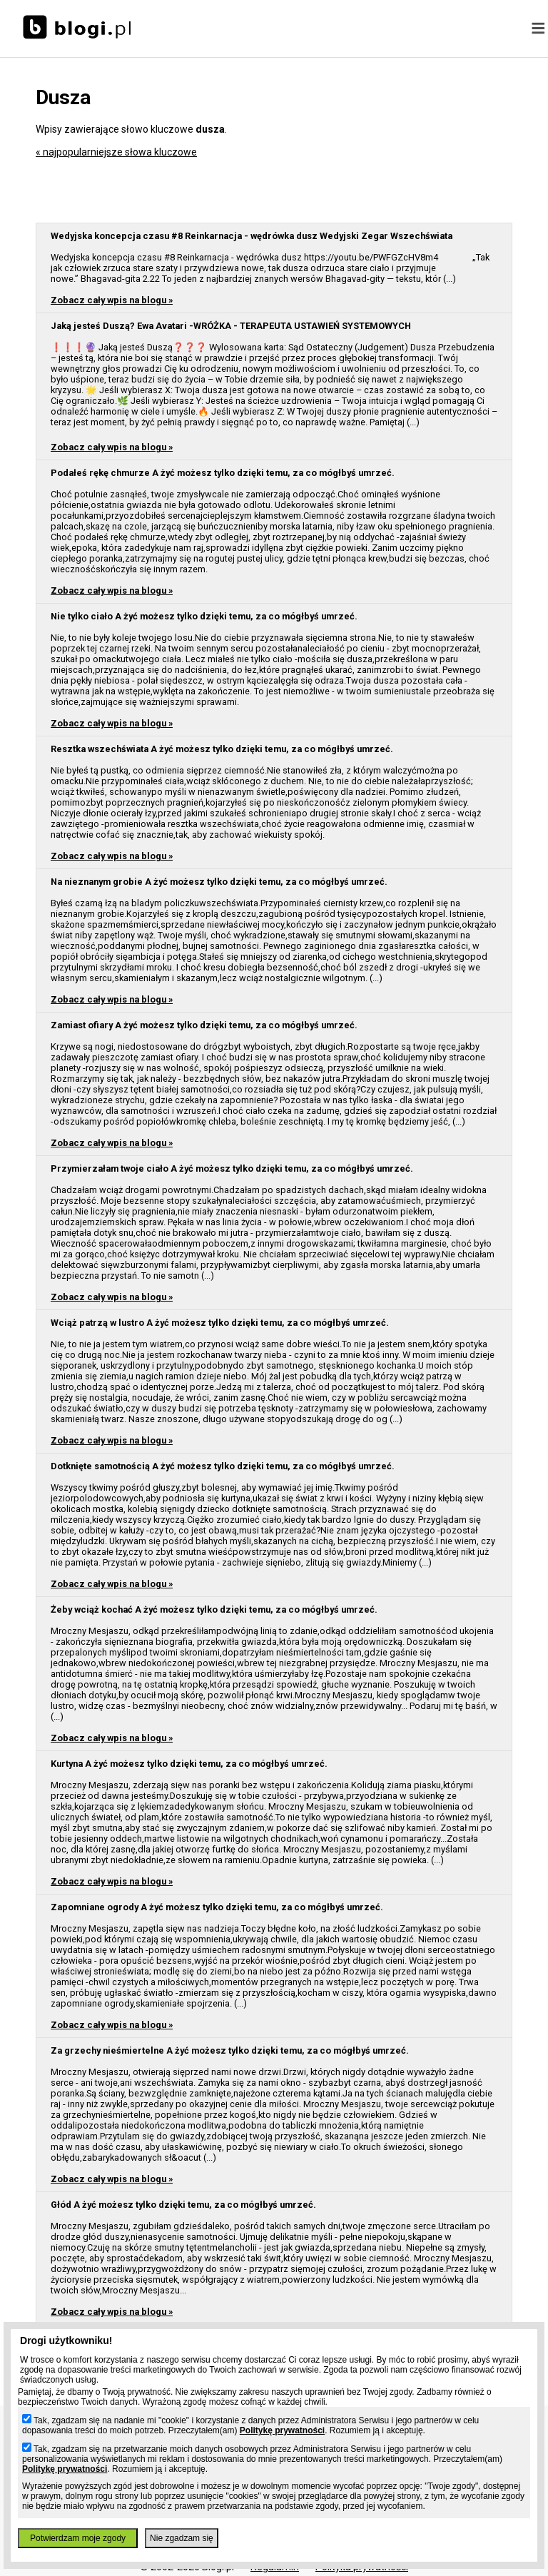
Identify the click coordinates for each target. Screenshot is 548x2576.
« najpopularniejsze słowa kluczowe (116, 152)
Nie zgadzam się (181, 2538)
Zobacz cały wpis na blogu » (112, 300)
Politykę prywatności (282, 2430)
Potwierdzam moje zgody (78, 2538)
